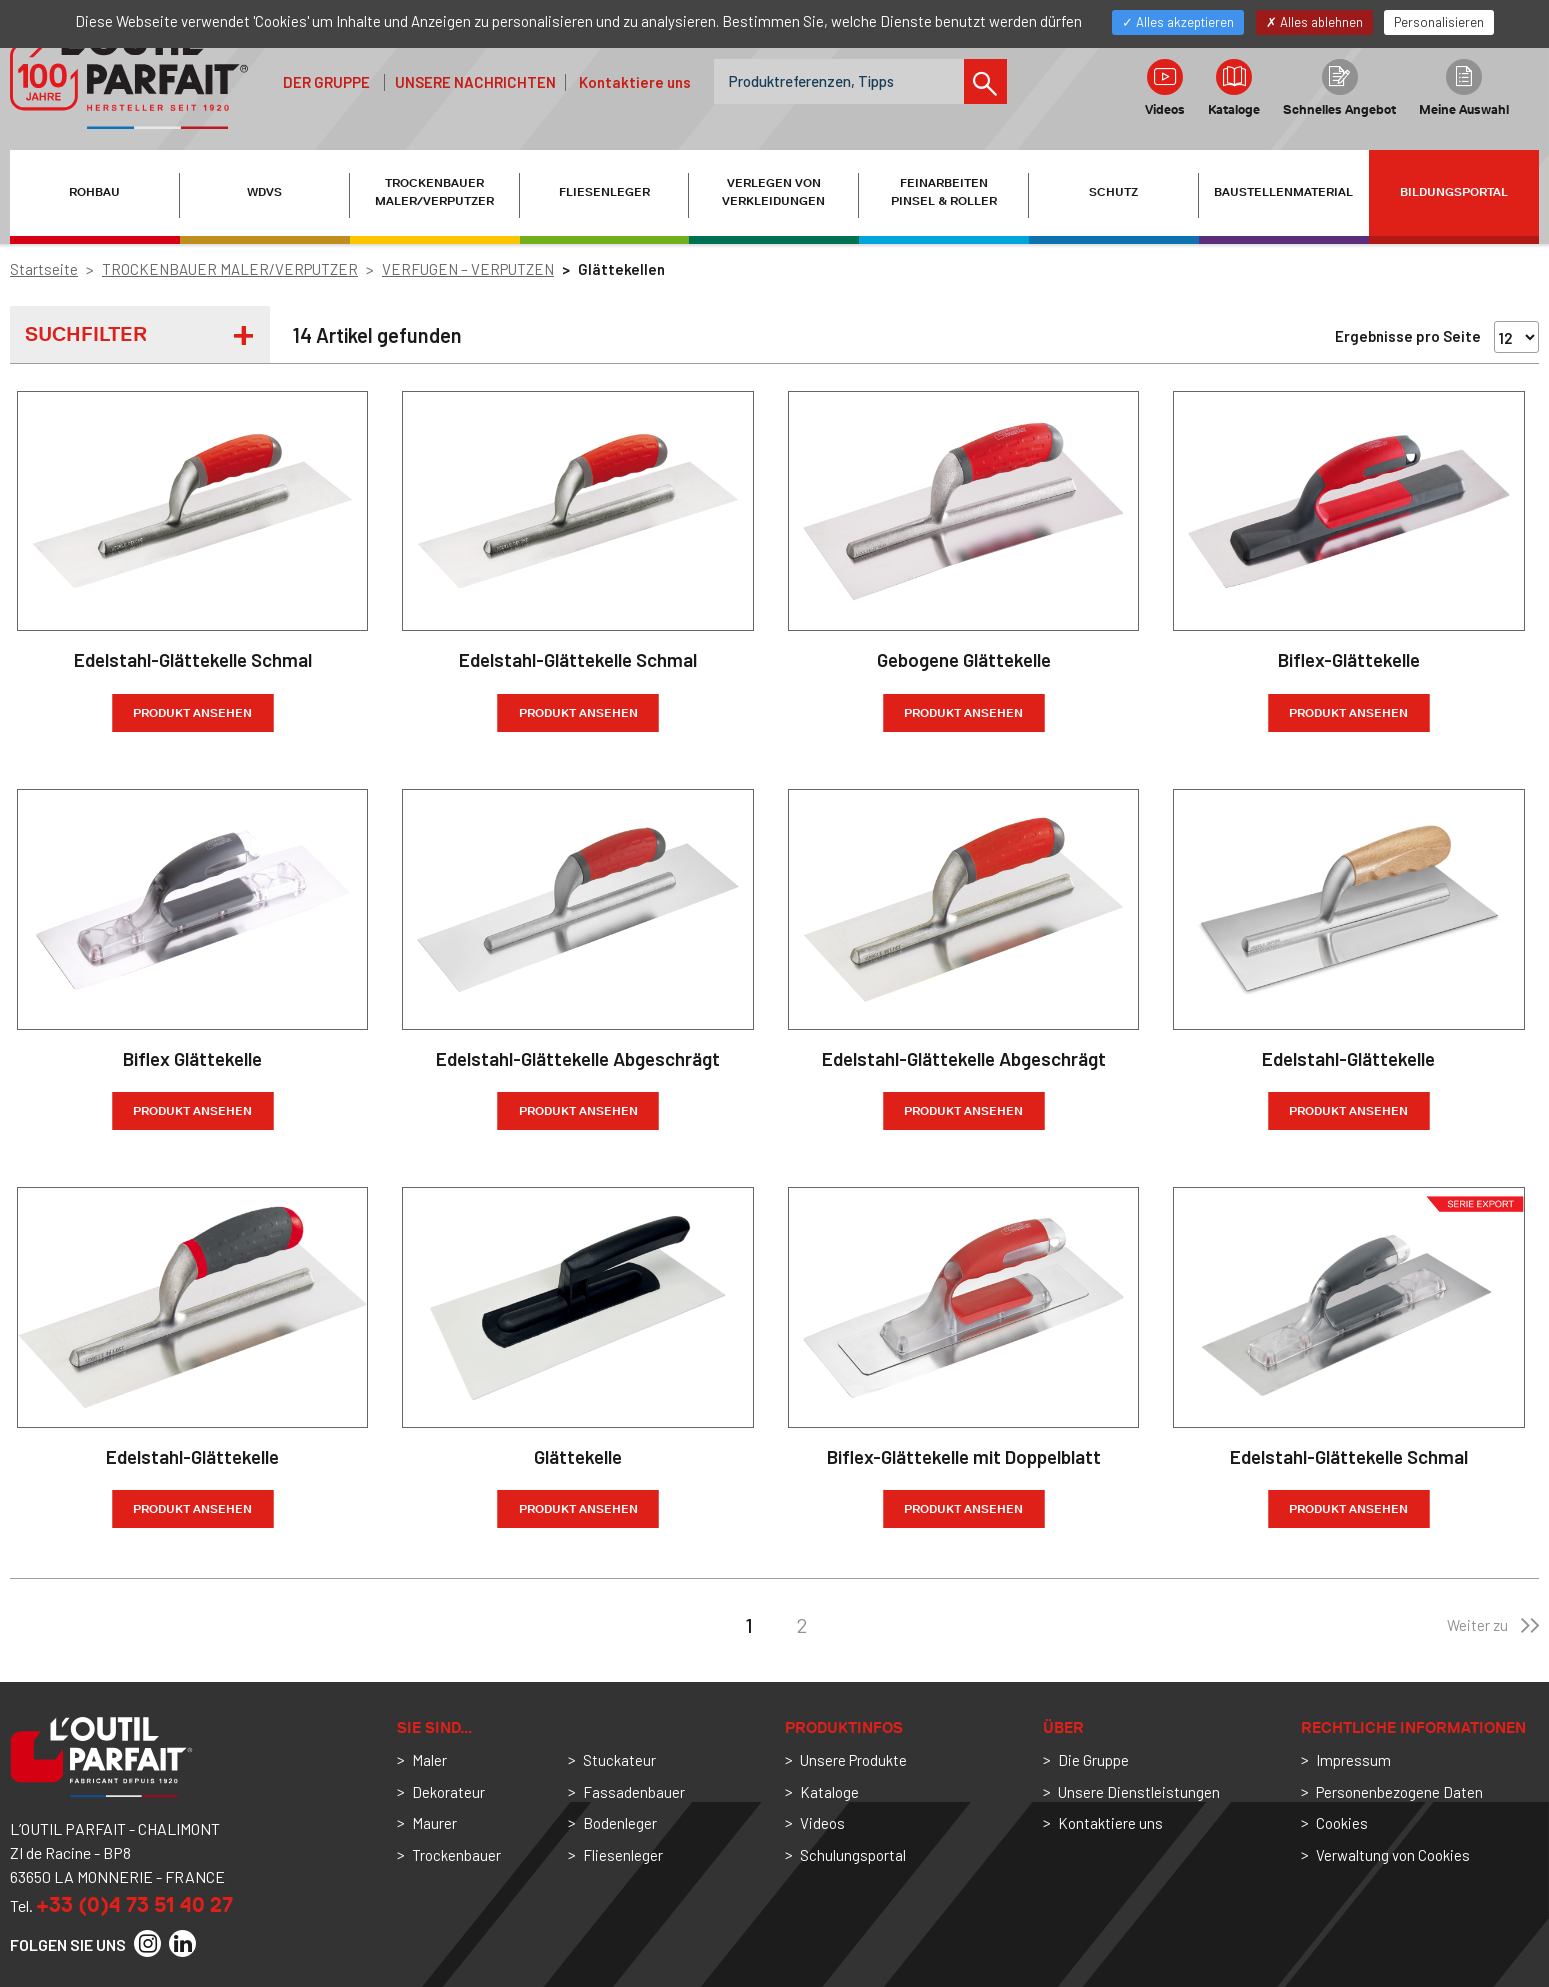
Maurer (434, 1823)
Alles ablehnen (1314, 22)
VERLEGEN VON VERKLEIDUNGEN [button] (773, 192)
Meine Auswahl (1464, 88)
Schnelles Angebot (1339, 88)
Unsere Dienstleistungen (1139, 1792)
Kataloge (1234, 88)
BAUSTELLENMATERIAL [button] (1283, 192)
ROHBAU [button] (94, 192)
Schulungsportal (853, 1855)
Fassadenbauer (634, 1792)
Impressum (1353, 1760)
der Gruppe (326, 82)
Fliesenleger (623, 1855)
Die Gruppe (1093, 1760)
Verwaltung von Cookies (1393, 1855)
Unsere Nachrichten (475, 82)
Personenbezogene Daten (1399, 1792)
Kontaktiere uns (635, 82)
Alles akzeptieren (1178, 22)
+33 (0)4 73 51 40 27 (134, 1904)
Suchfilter (86, 334)
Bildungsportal (1454, 192)
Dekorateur (448, 1792)
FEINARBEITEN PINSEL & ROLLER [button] (944, 192)
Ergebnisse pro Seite (1408, 336)
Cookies (1342, 1823)
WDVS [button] (264, 192)
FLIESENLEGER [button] (604, 192)
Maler (429, 1760)
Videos (1165, 88)
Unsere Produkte (853, 1760)
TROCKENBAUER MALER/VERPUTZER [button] (434, 192)
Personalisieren (1439, 22)
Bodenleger (620, 1823)
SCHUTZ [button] (1113, 192)
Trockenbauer (456, 1855)
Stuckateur (619, 1760)
